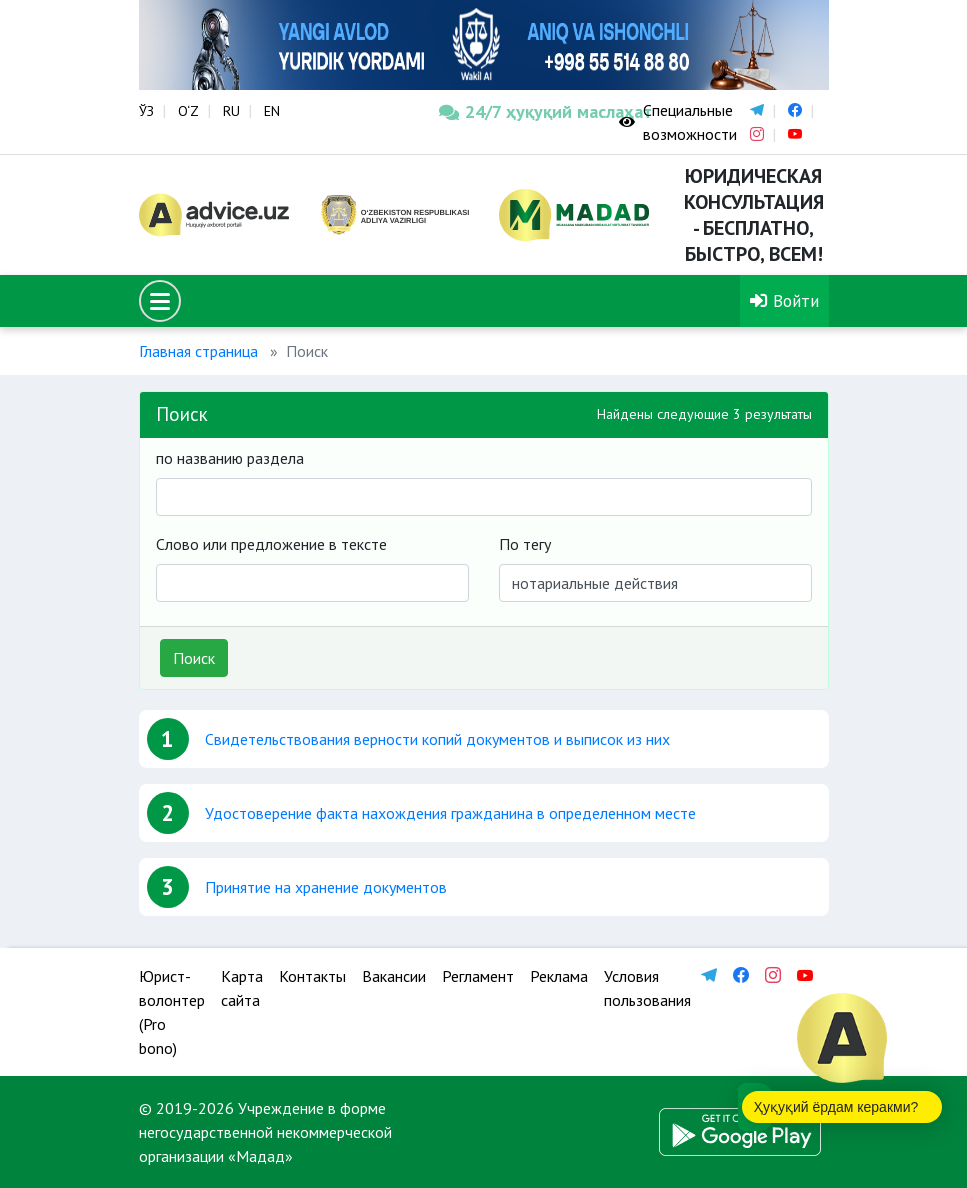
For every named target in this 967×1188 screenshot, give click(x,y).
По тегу (525, 544)
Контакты (312, 976)
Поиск (194, 658)
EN (272, 111)
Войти (784, 300)
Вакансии (394, 976)
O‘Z (188, 111)
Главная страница (198, 351)
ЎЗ (146, 111)
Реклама (559, 976)
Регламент (478, 976)
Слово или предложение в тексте (271, 544)
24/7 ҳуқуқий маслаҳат (514, 111)
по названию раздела (230, 458)
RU (231, 111)
